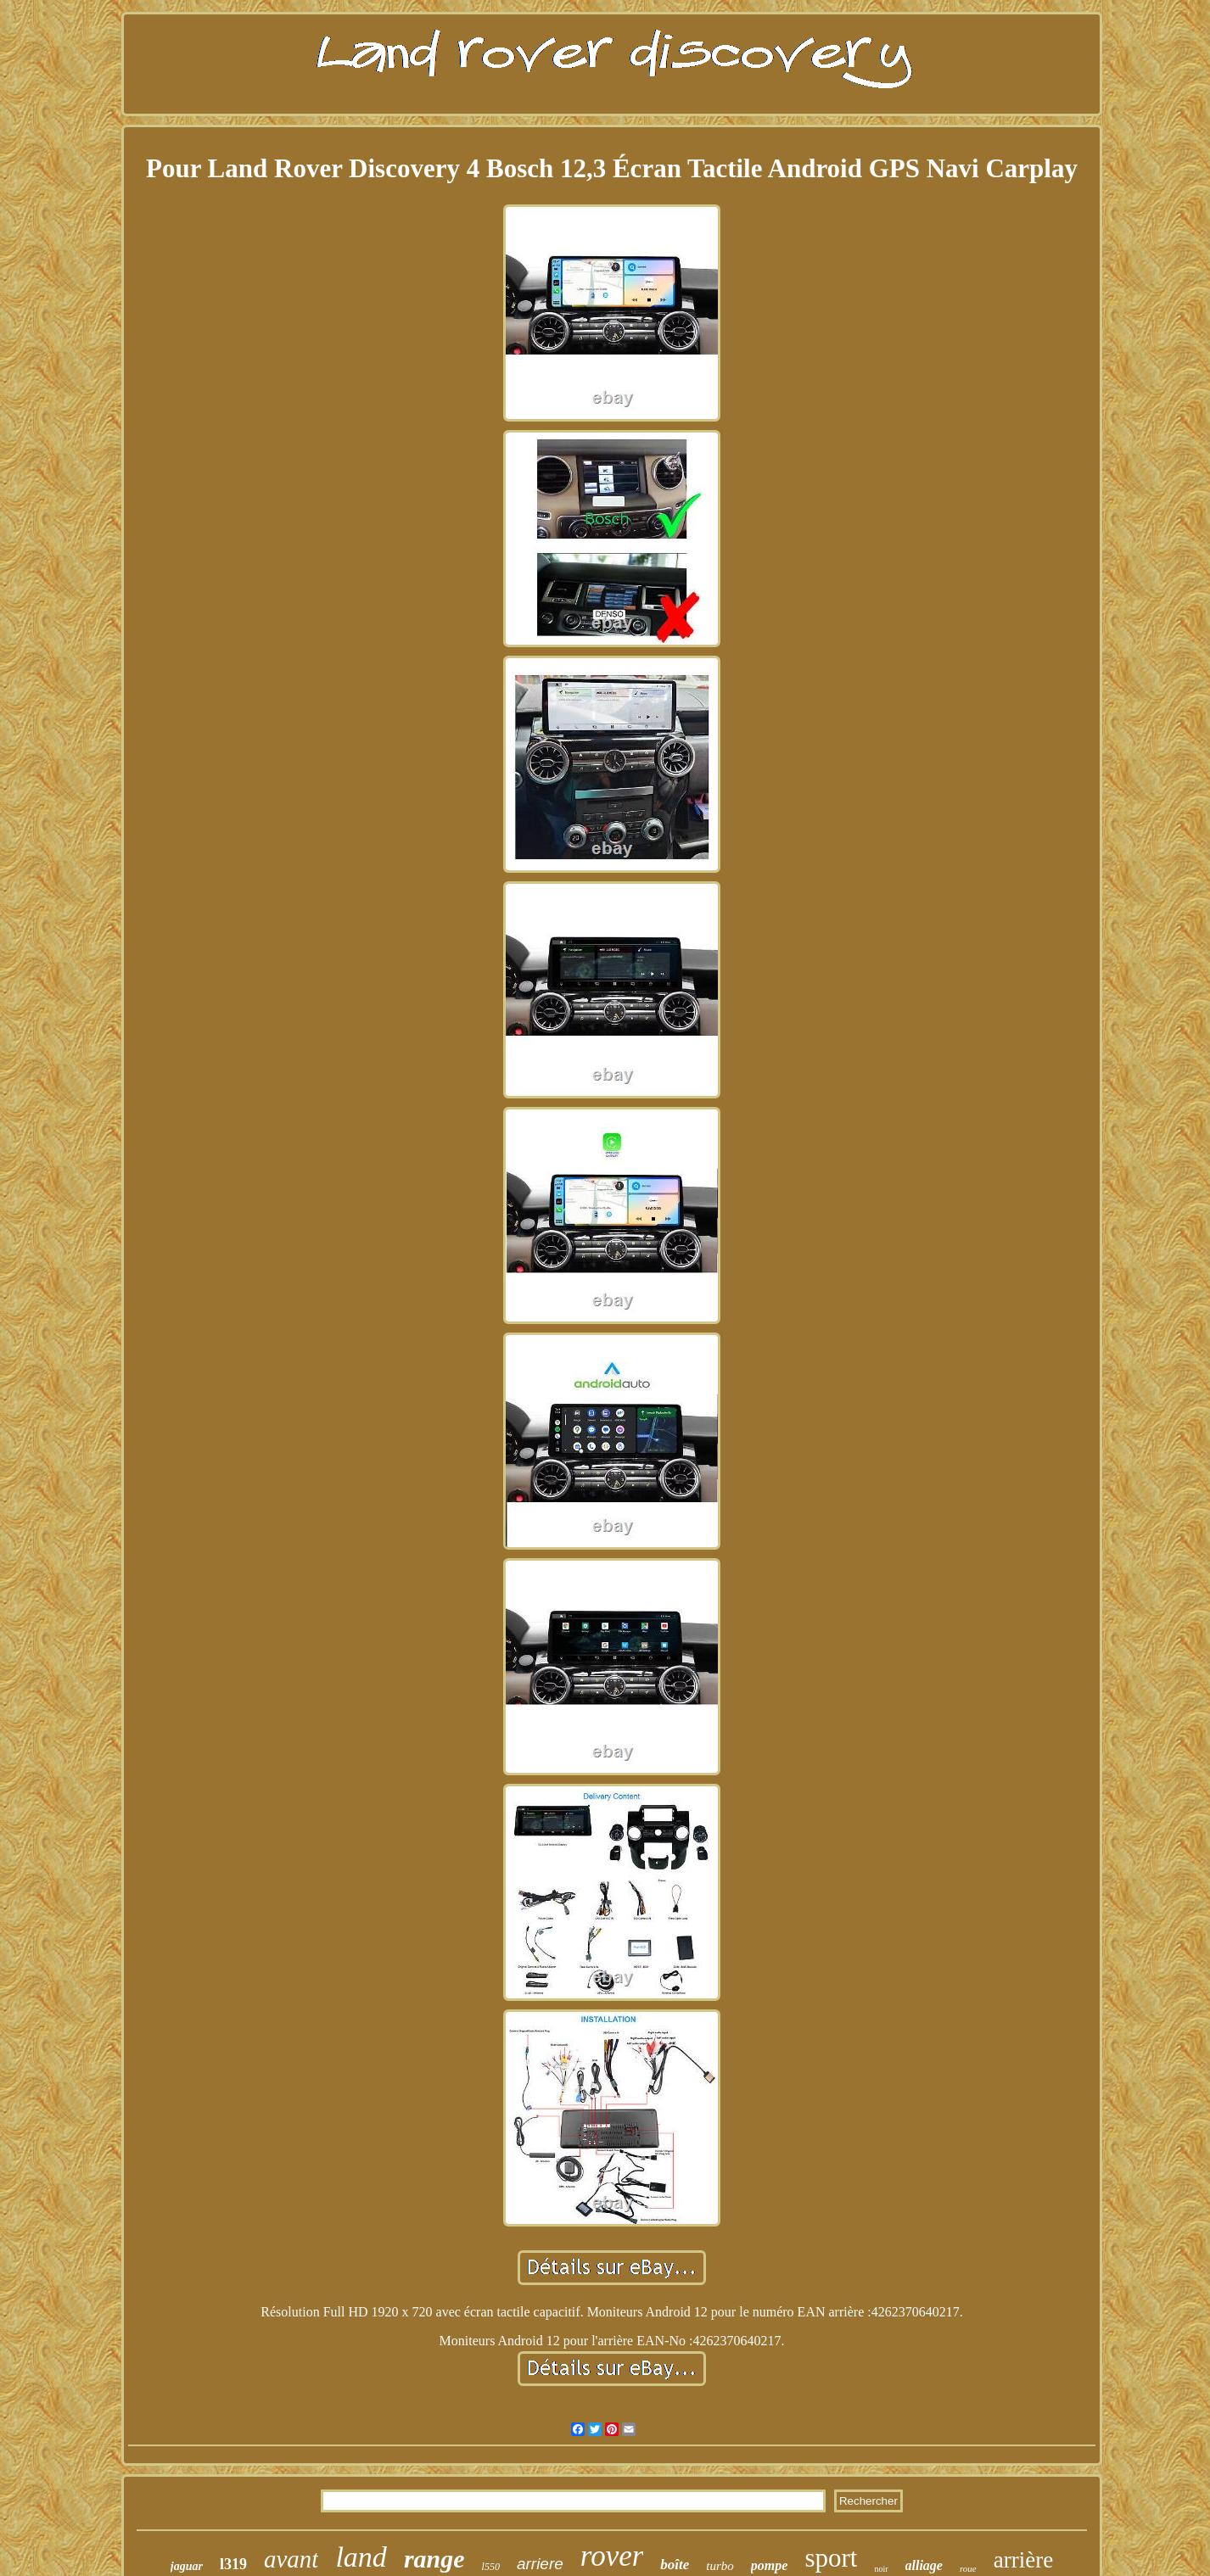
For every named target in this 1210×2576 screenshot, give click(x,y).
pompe (769, 2565)
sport (830, 2558)
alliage (924, 2565)
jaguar (187, 2566)
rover (612, 2556)
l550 (491, 2567)
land (360, 2557)
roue (968, 2568)
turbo (720, 2566)
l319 (233, 2564)
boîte (674, 2564)
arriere (540, 2564)
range (434, 2559)
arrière (1023, 2560)
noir (881, 2568)
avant (291, 2559)
